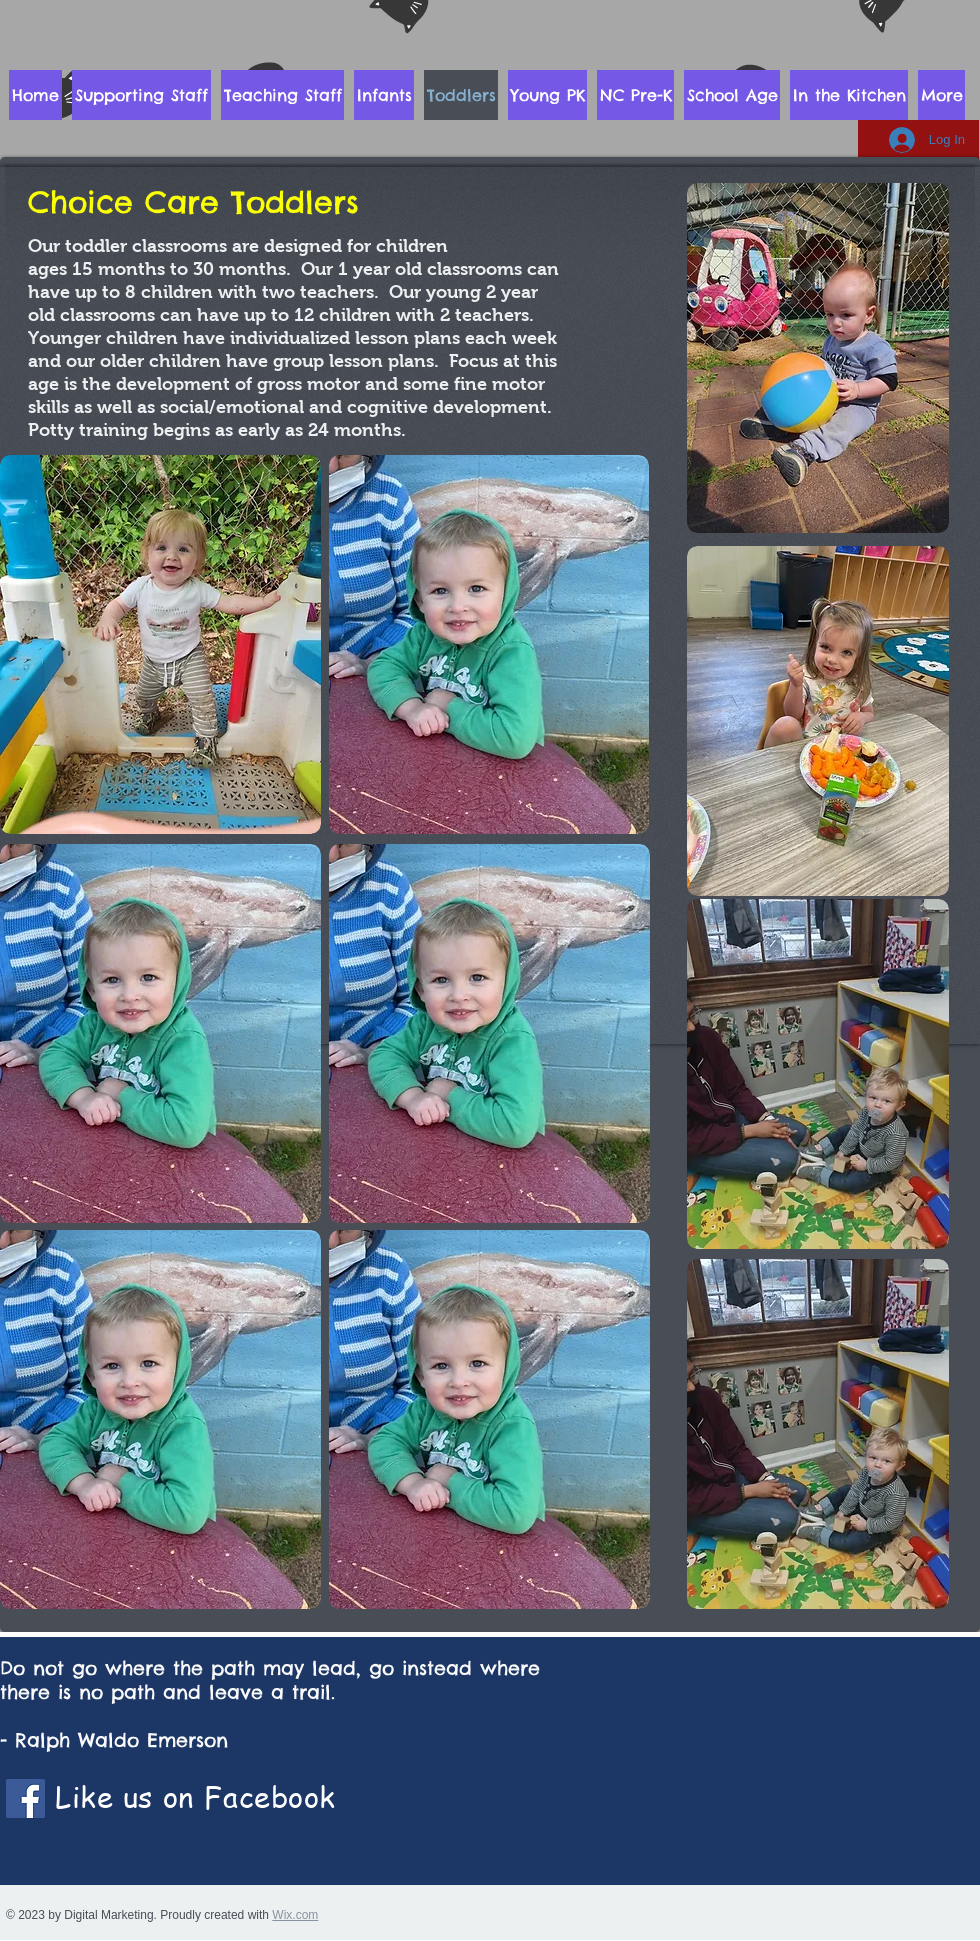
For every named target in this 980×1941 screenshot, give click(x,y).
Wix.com (295, 1915)
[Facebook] (25, 1798)
